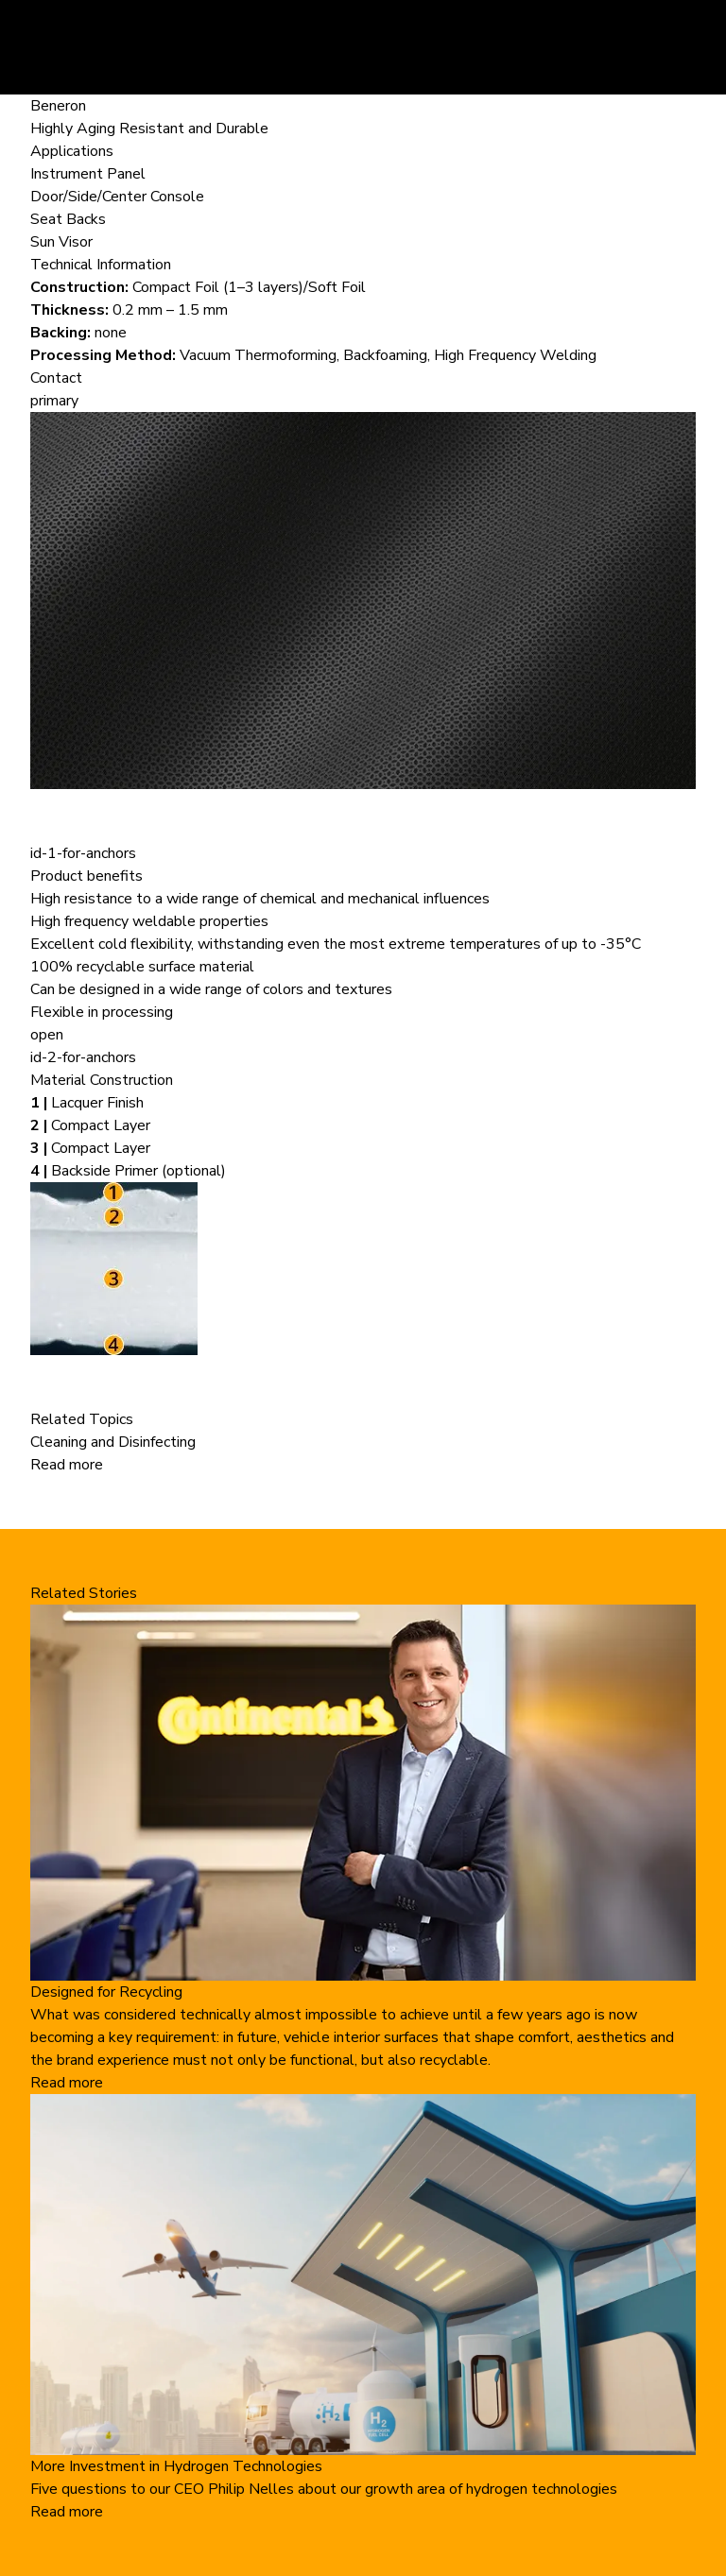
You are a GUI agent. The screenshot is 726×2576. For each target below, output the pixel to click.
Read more (66, 1464)
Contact (56, 378)
